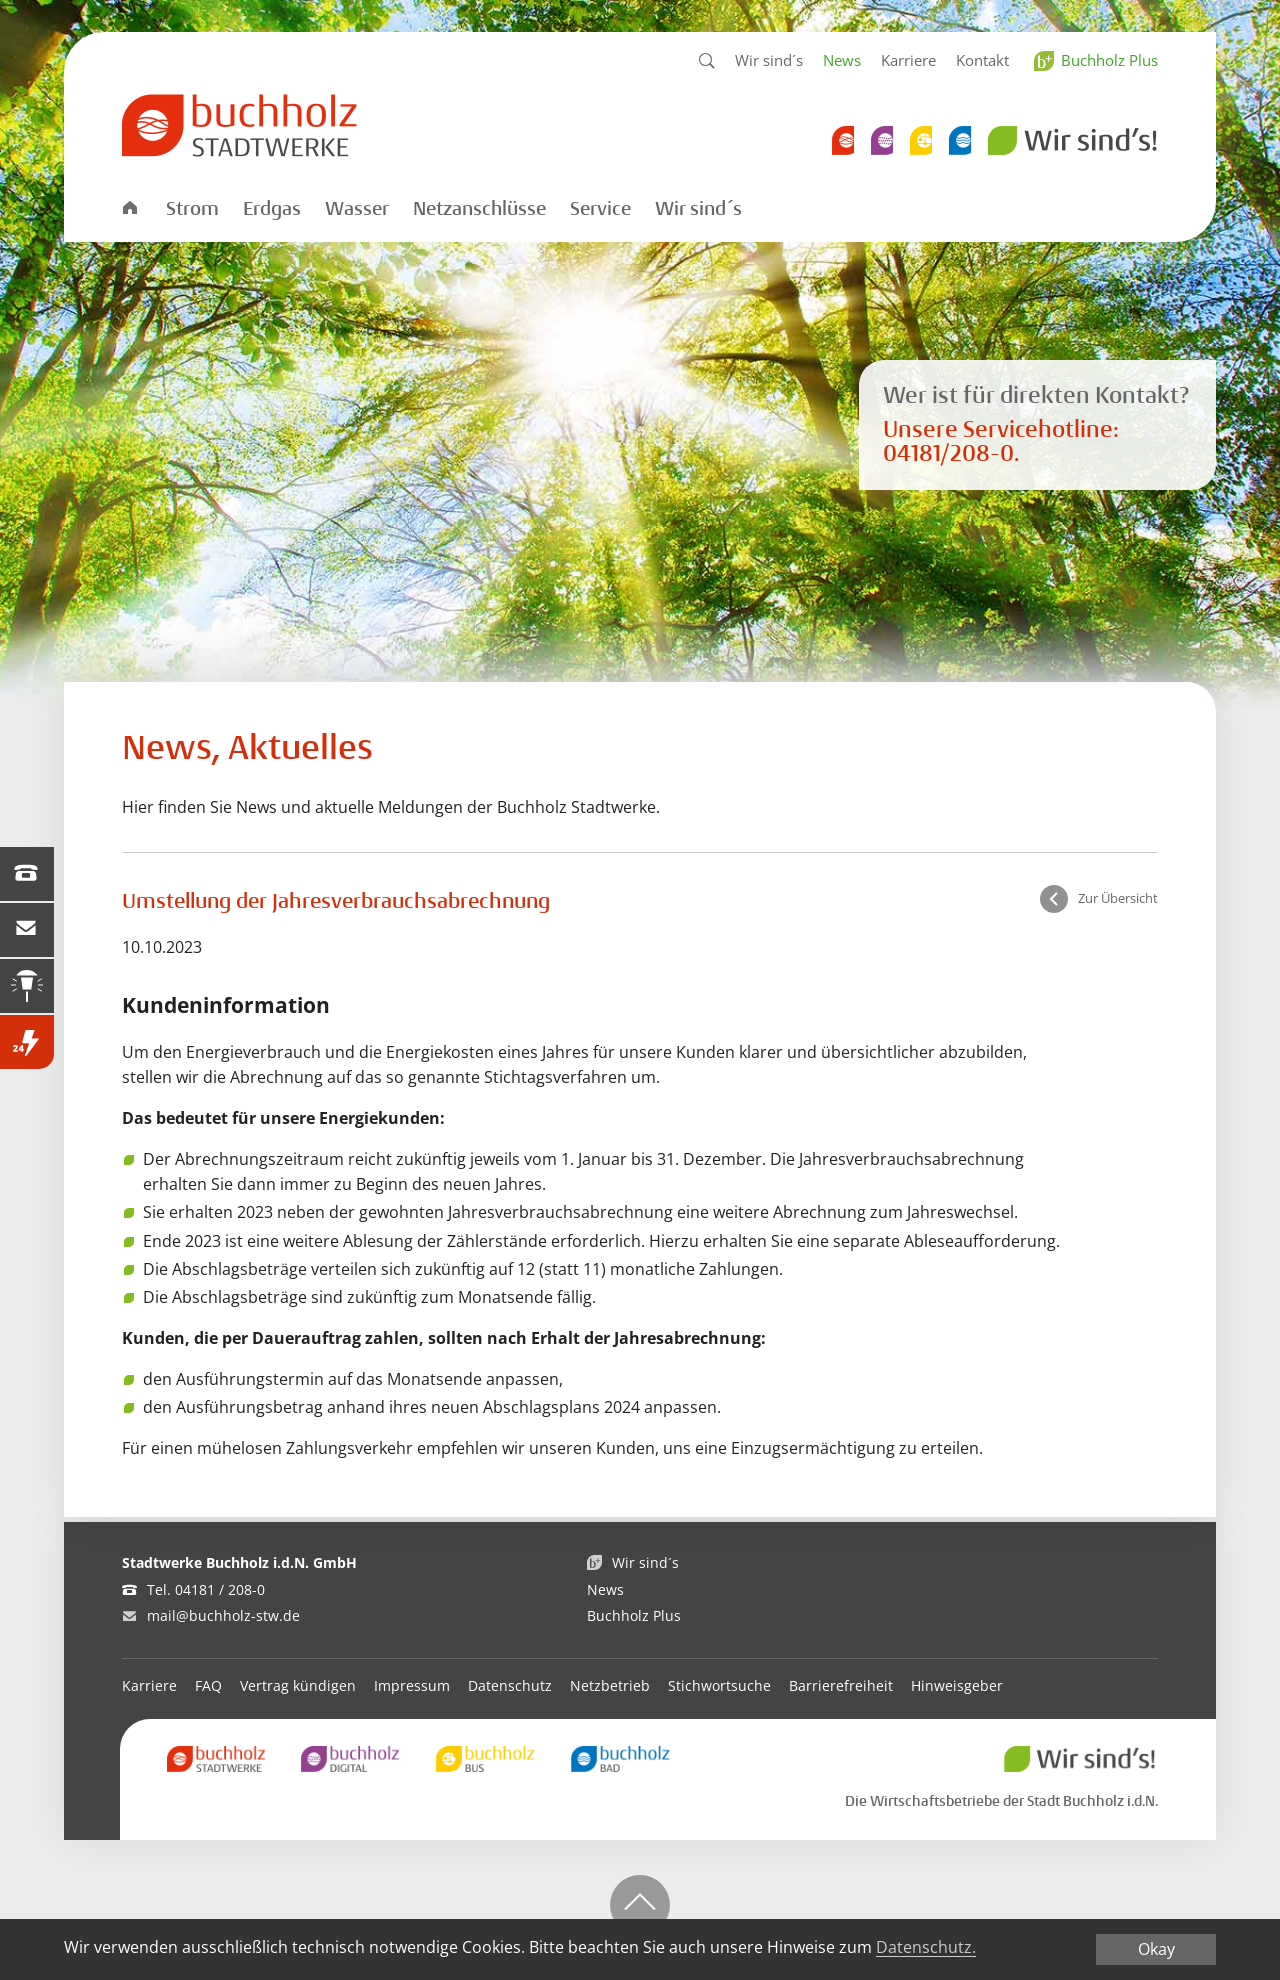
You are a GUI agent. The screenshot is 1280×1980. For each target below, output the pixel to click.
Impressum (412, 1685)
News (842, 60)
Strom (192, 209)
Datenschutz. (926, 1947)
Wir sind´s (769, 60)
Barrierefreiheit (841, 1685)
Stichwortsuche (719, 1685)
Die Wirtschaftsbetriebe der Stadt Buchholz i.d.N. (1001, 1801)
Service (600, 209)
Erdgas (272, 209)
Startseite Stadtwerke (129, 206)
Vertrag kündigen (298, 1685)
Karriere (908, 60)
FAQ (208, 1685)
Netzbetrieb (610, 1685)
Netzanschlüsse (479, 209)
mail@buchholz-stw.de (223, 1615)
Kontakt (982, 60)
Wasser (357, 209)
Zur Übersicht (1118, 899)
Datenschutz (510, 1685)
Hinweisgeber (957, 1685)
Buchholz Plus (1109, 60)
